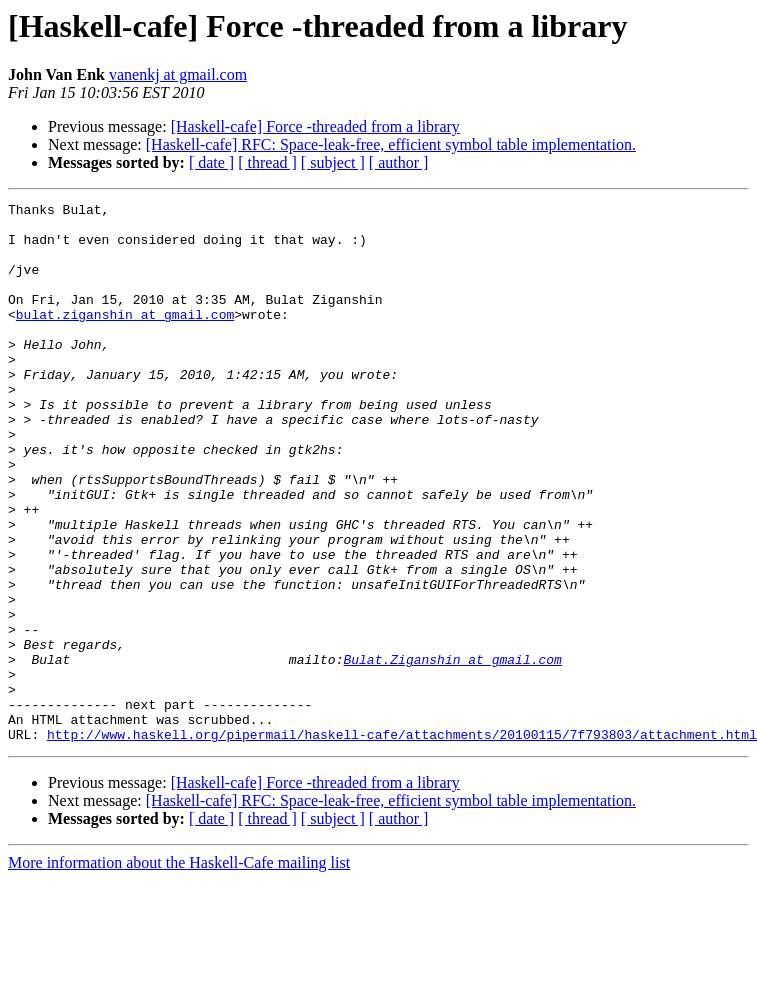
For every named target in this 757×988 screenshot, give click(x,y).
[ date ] (211, 162)
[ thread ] (267, 162)
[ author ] (399, 162)
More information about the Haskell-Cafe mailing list (179, 970)
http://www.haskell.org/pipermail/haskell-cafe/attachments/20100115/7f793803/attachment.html (402, 842)
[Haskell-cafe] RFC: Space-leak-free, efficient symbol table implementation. (391, 144)
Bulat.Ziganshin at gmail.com (452, 752)
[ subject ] (333, 162)
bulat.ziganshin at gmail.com (125, 338)
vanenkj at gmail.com (178, 74)
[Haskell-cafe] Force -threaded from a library (315, 126)
